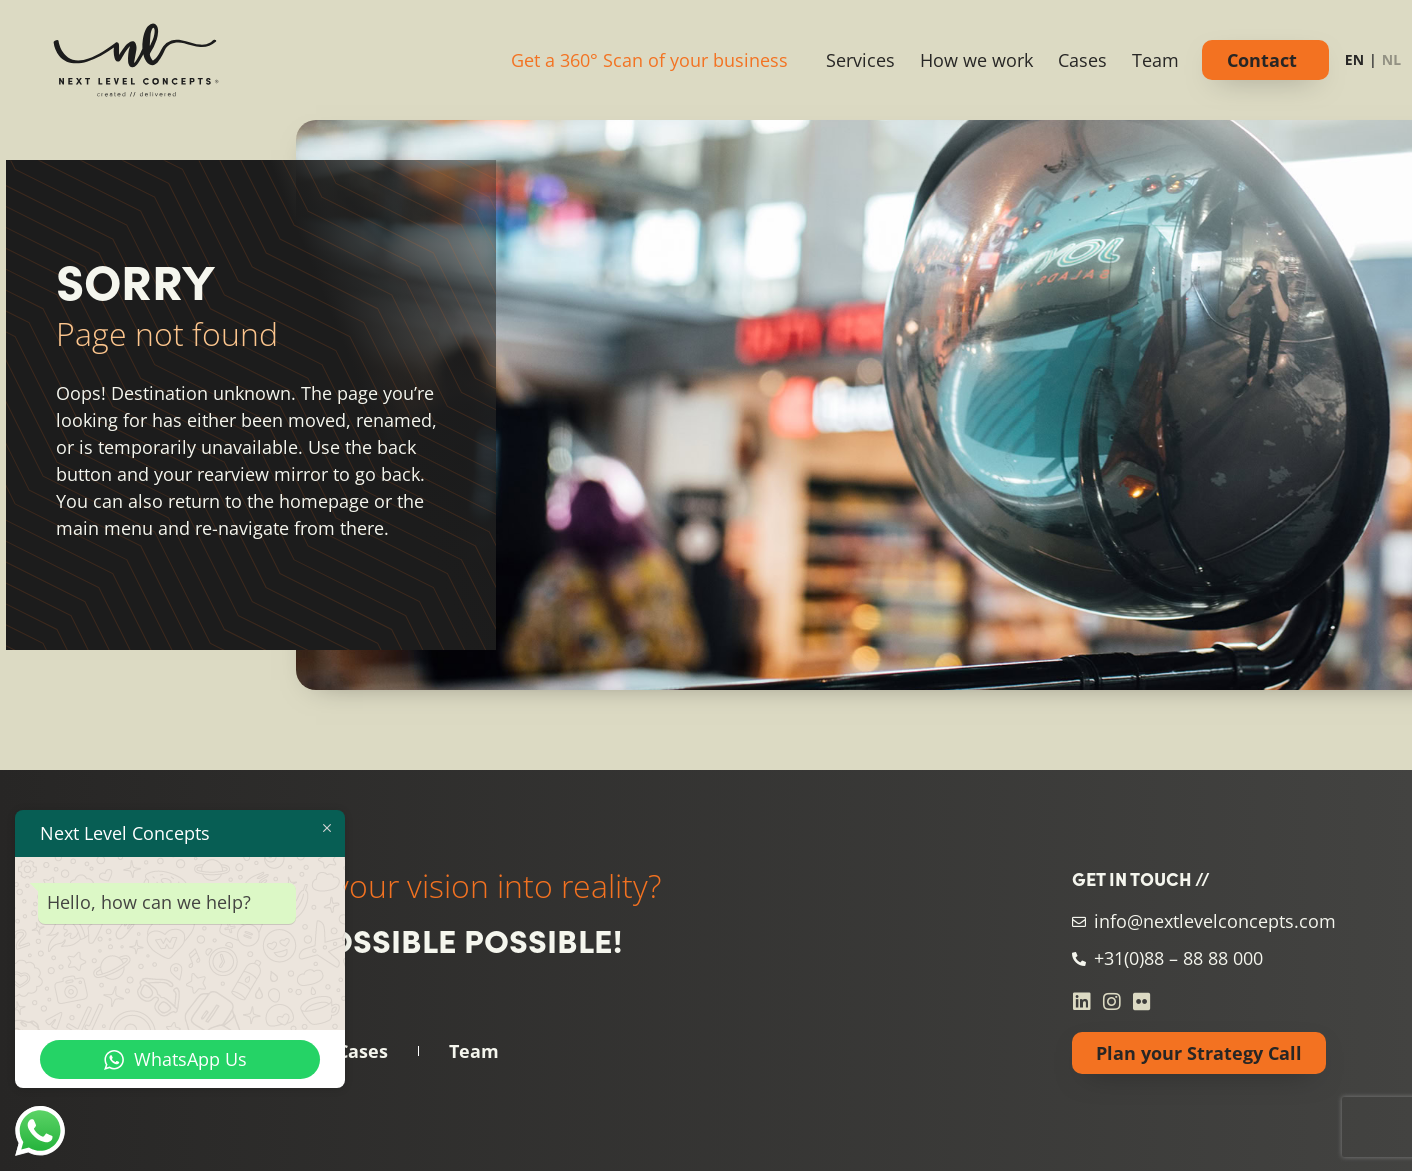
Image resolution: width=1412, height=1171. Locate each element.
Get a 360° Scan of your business (649, 60)
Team (1155, 60)
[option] (1391, 62)
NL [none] (1391, 59)
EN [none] (1354, 59)
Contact (1262, 60)
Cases (1082, 60)
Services (860, 60)
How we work (976, 60)
